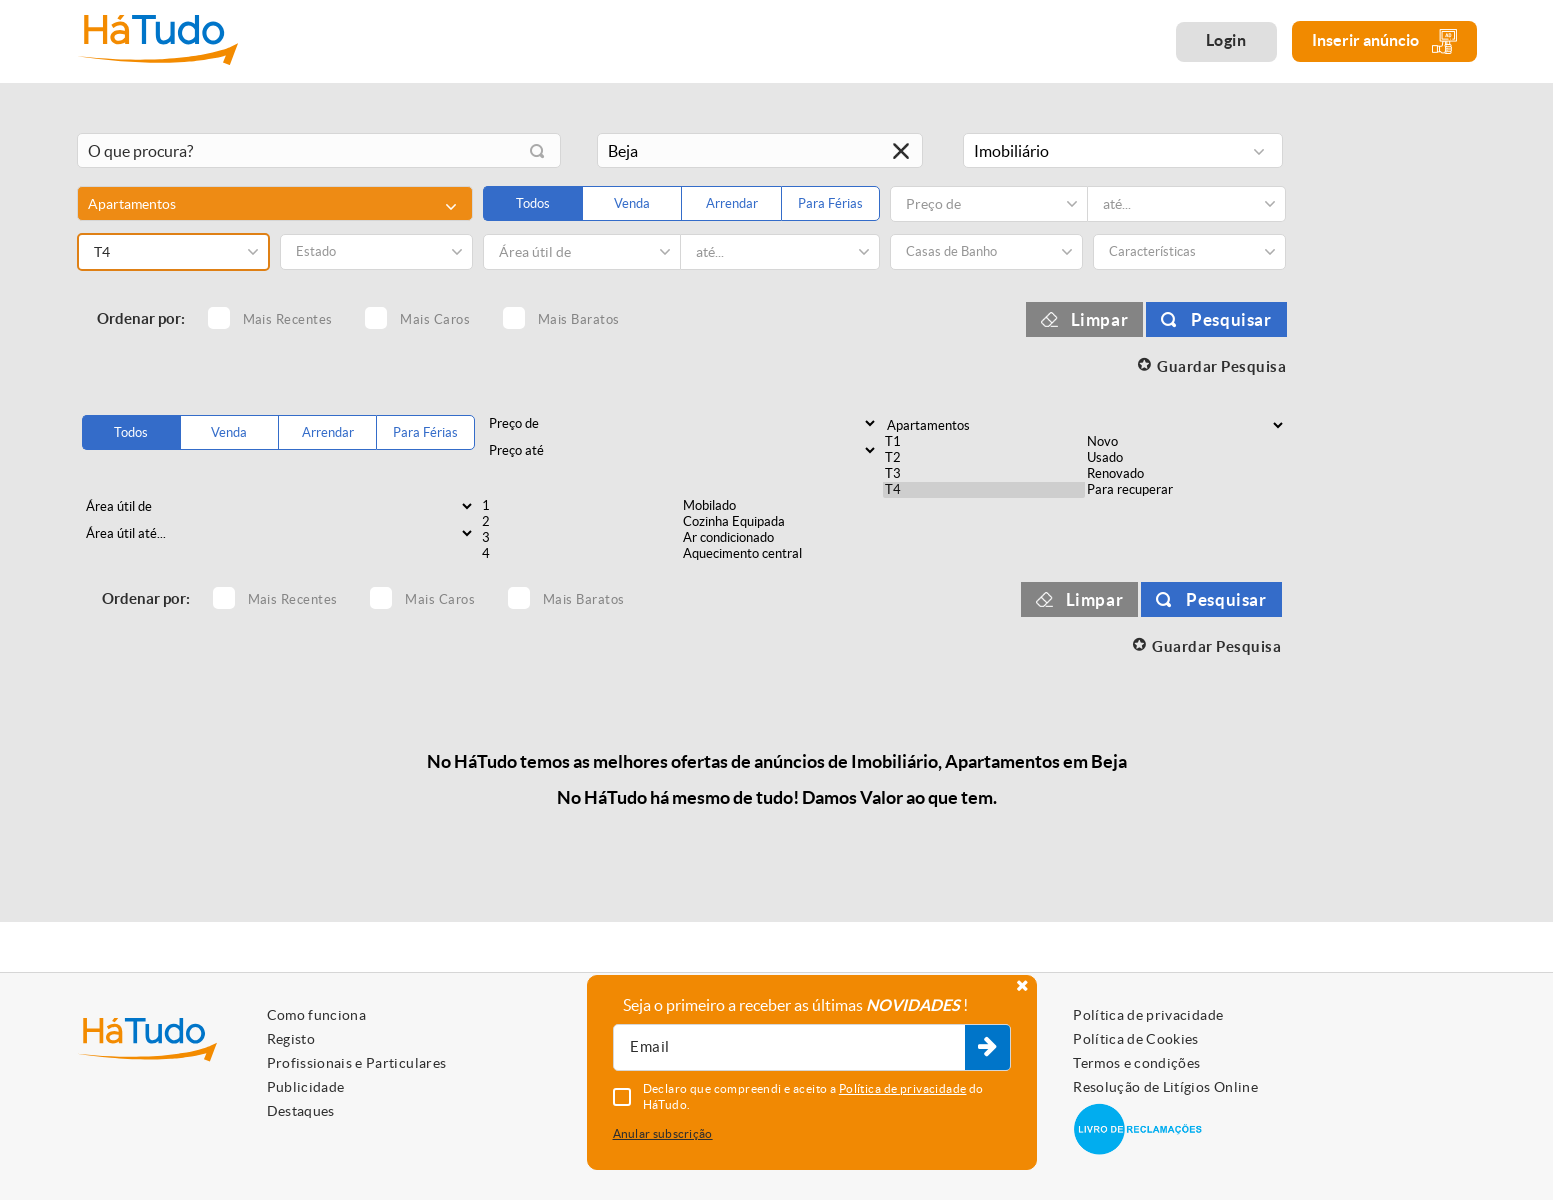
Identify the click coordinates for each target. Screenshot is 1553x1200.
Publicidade (306, 1087)
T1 (984, 442)
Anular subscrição (663, 1133)
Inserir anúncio (1384, 41)
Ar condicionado (782, 538)
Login (1226, 40)
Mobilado (782, 506)
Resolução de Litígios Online (1165, 1087)
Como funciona (317, 1015)
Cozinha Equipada (782, 522)
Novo (1186, 442)
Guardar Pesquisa (1221, 366)
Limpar (1100, 319)
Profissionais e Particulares (357, 1063)
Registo (291, 1039)
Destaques (301, 1111)
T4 (984, 490)
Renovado (1186, 474)
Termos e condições (1136, 1063)
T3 (984, 474)
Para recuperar (1186, 490)
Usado (1186, 458)
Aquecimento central (782, 554)
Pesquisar (1231, 319)
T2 (984, 458)
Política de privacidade (1148, 1015)
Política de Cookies (1136, 1039)
